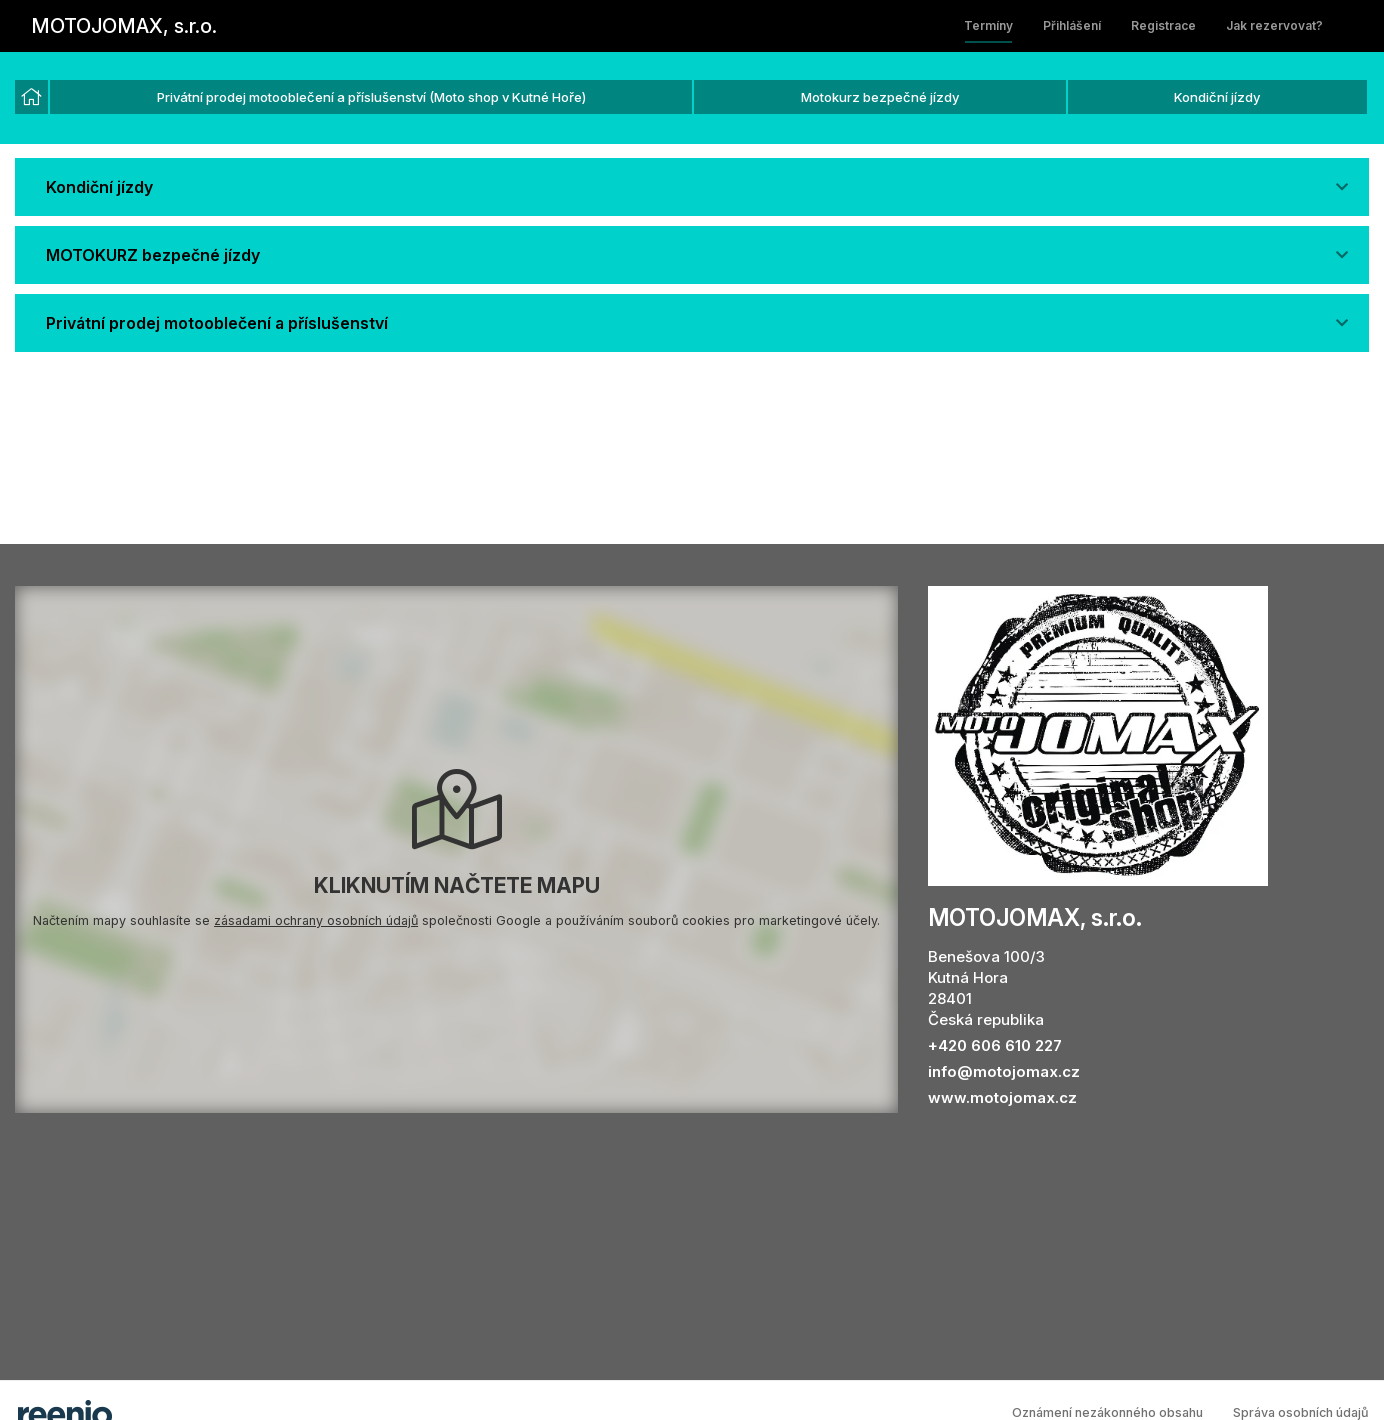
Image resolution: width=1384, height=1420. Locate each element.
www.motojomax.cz (1002, 1097)
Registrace (1163, 25)
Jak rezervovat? (1274, 25)
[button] (692, 187)
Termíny (988, 25)
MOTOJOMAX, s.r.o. (124, 26)
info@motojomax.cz (1004, 1071)
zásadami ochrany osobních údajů (316, 920)
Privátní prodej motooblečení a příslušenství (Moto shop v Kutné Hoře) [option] (371, 97)
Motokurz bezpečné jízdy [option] (880, 97)
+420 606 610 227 (995, 1045)
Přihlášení (1072, 25)
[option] (31, 97)
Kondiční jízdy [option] (1217, 97)
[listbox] (692, 98)
